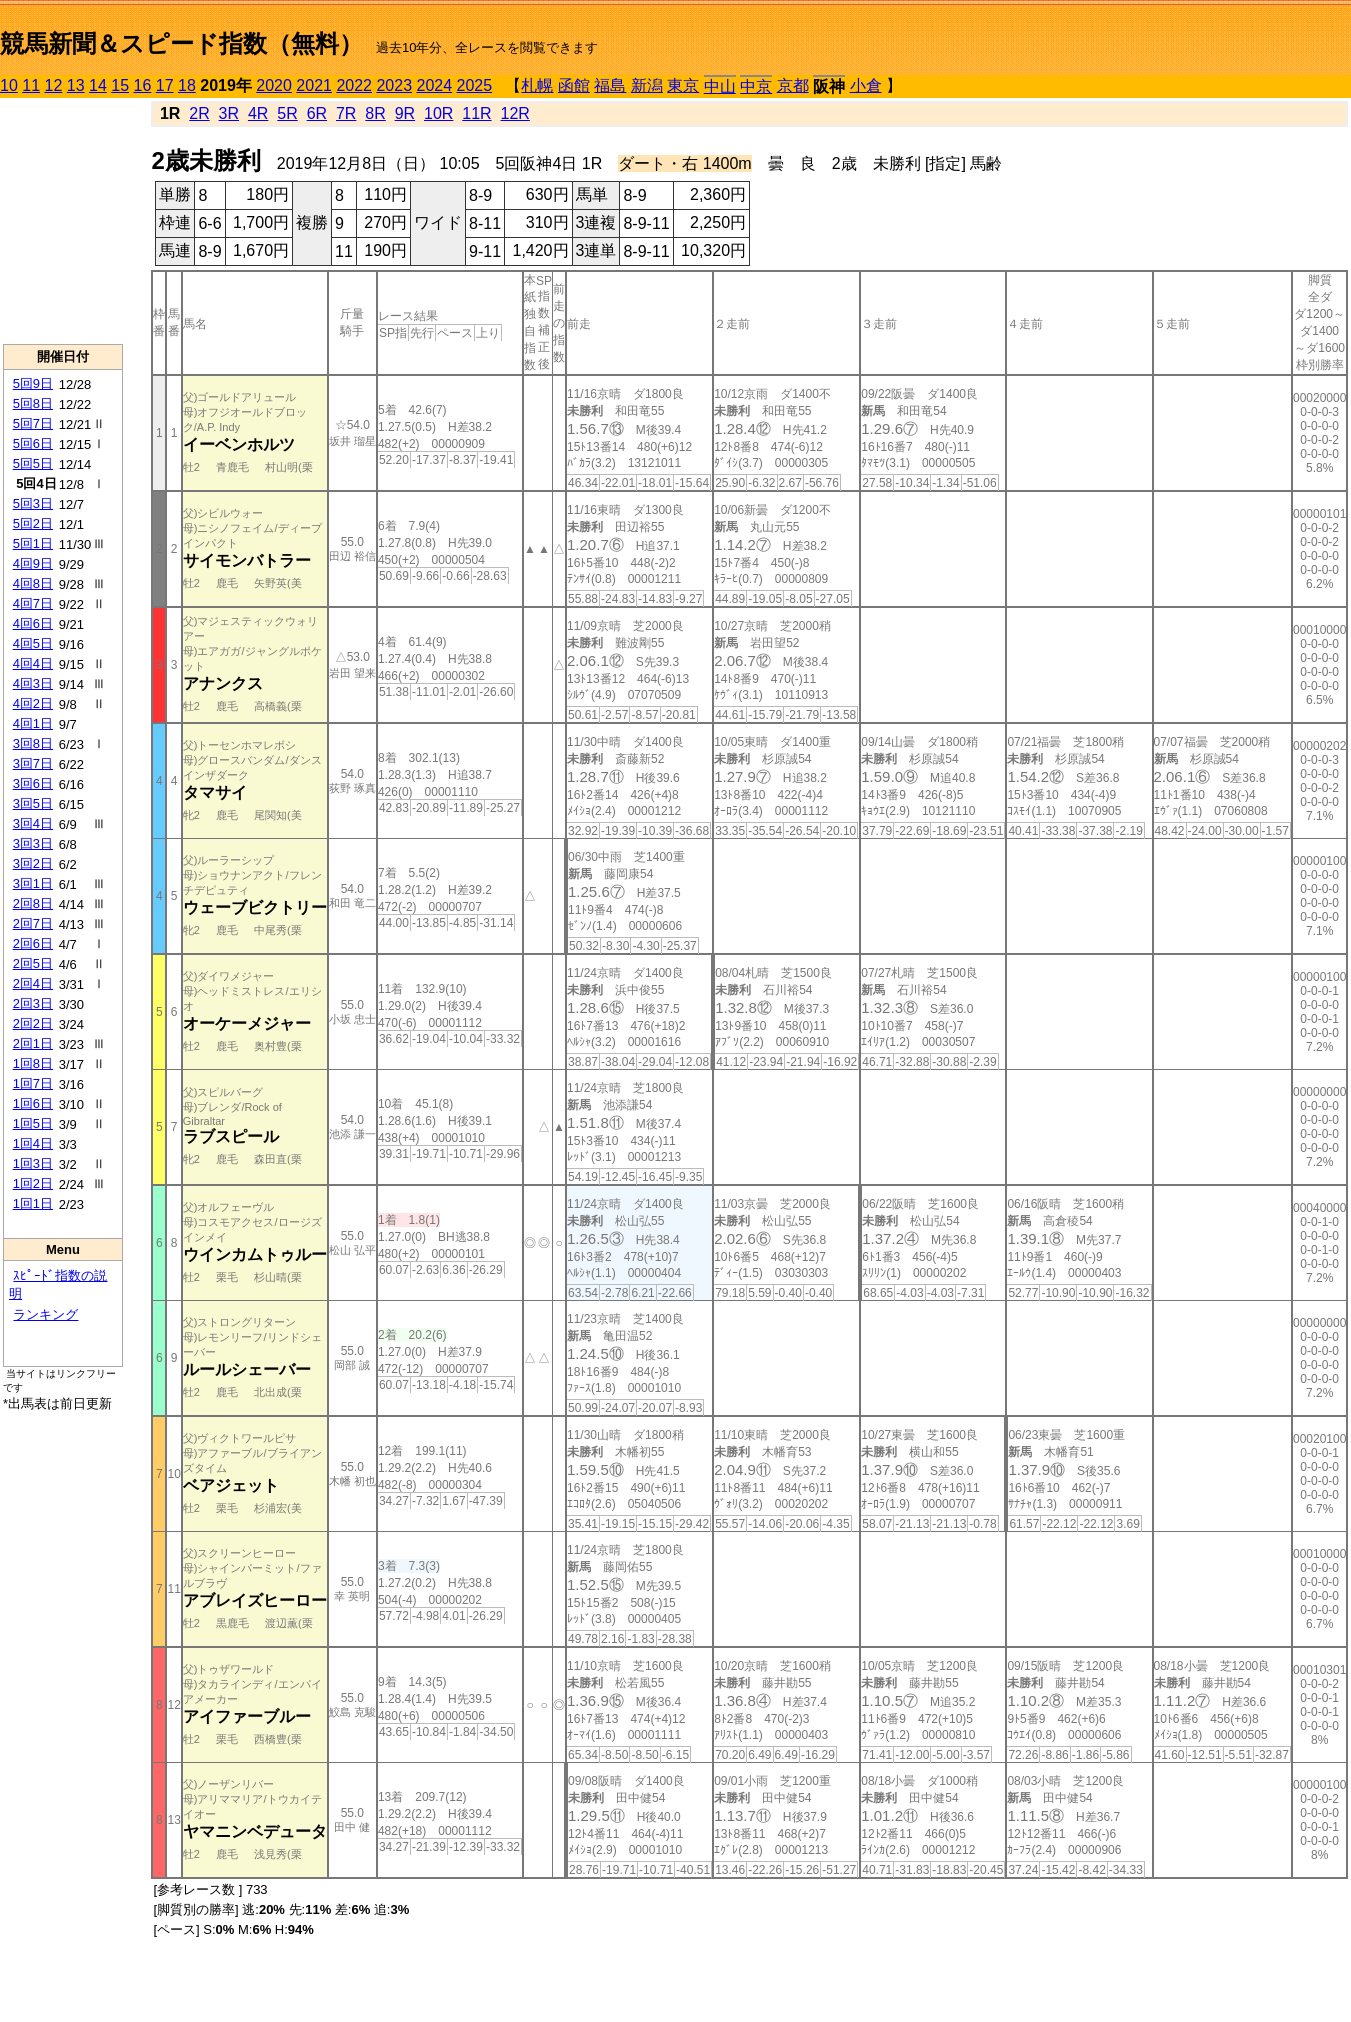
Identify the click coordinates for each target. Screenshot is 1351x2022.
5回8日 (33, 403)
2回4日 (33, 983)
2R (199, 113)
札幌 (537, 85)
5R (287, 113)
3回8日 (33, 743)
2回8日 (33, 903)
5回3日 (33, 503)
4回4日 (33, 663)
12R (515, 113)
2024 (434, 85)
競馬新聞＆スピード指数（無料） (181, 43)
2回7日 (33, 923)
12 (54, 85)
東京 (683, 85)
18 (187, 85)
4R (258, 113)
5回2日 (33, 523)
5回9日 (33, 383)
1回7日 (33, 1083)
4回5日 (33, 643)
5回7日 (33, 423)
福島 (610, 85)
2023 (394, 85)
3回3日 (33, 843)
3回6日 (33, 783)
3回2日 (33, 863)
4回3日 (33, 683)
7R (346, 113)
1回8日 (33, 1063)
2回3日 (33, 1003)
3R (229, 113)
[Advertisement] (63, 221)
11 (31, 85)
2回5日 (33, 963)
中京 (756, 86)
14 (98, 85)
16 (143, 85)
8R (375, 113)
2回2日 (33, 1023)
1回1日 (33, 1203)
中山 (720, 86)
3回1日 (33, 883)
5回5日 (33, 463)
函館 (574, 85)
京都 (793, 85)
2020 (274, 85)
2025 (475, 85)
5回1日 (33, 543)
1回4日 (33, 1143)
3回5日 (33, 803)
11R (476, 113)
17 (165, 85)
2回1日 (33, 1043)
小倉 (866, 85)
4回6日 (33, 623)
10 (9, 85)
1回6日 (33, 1103)
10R (438, 113)
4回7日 (33, 603)
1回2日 (33, 1183)
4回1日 (33, 723)
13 (76, 85)
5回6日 (33, 443)
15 (120, 85)
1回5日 (33, 1123)
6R (317, 113)
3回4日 (33, 823)
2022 (354, 85)
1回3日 (33, 1163)
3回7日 (33, 763)
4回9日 (33, 563)
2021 (314, 85)
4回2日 (33, 703)
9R (405, 113)
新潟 (647, 85)
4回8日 (33, 583)
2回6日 (33, 943)
